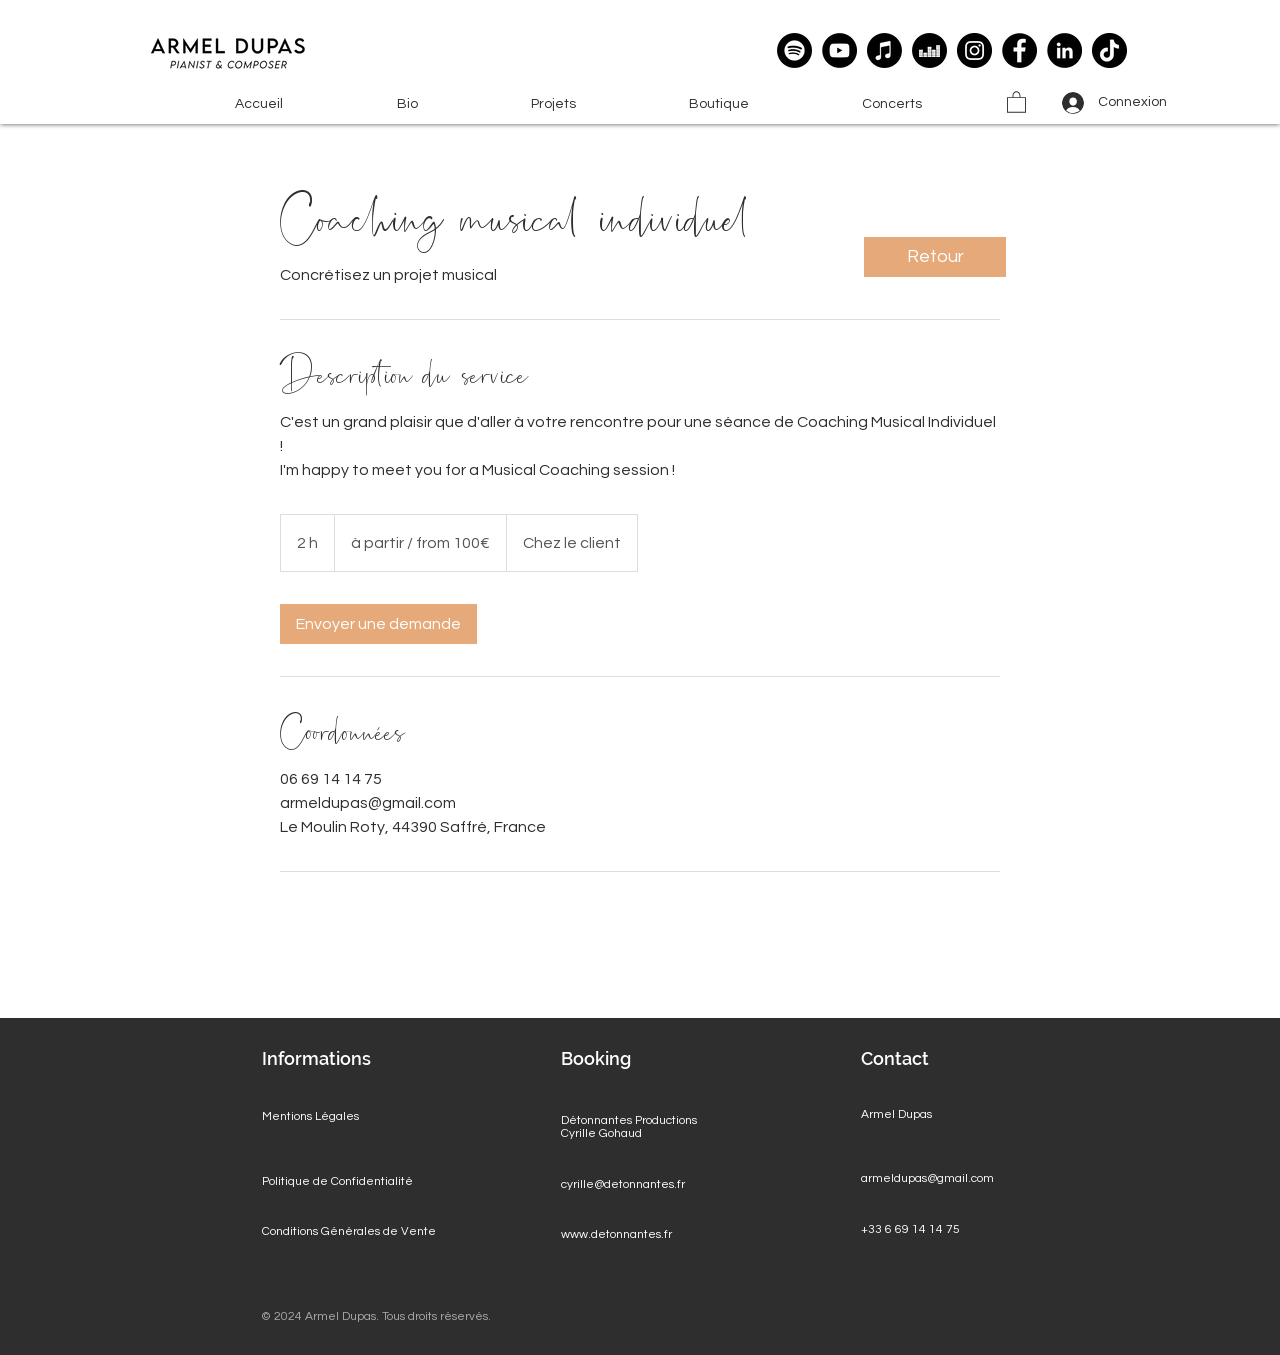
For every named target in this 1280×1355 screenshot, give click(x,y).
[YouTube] (839, 50)
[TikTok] (1109, 50)
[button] (553, 104)
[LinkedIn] (1064, 50)
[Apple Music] (884, 50)
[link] (378, 624)
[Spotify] (794, 50)
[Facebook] (1019, 50)
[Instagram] (974, 50)
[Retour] (935, 257)
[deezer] (929, 50)
